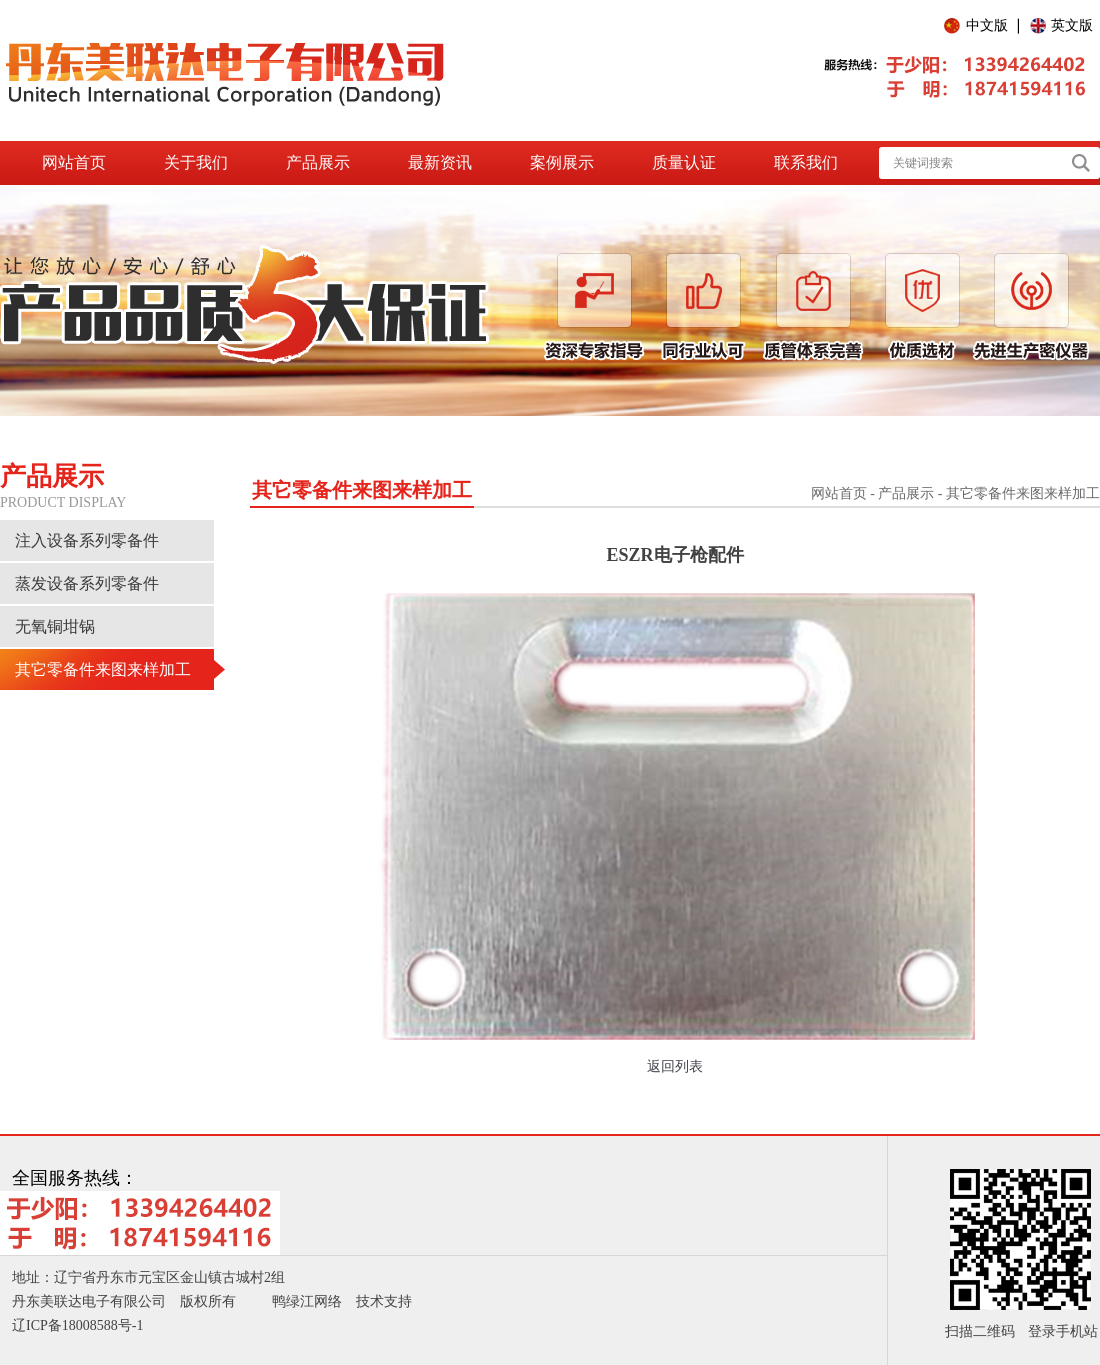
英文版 (1072, 25)
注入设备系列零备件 (87, 540)
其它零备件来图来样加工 (103, 669)
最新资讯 (440, 162)
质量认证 (684, 162)
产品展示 (318, 162)
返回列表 (675, 1066)
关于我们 (196, 162)
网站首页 (74, 162)
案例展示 (562, 162)
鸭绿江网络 (307, 1301)
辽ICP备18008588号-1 (77, 1325)
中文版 (987, 25)
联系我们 (806, 162)
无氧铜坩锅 (55, 626)
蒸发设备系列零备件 (87, 583)
